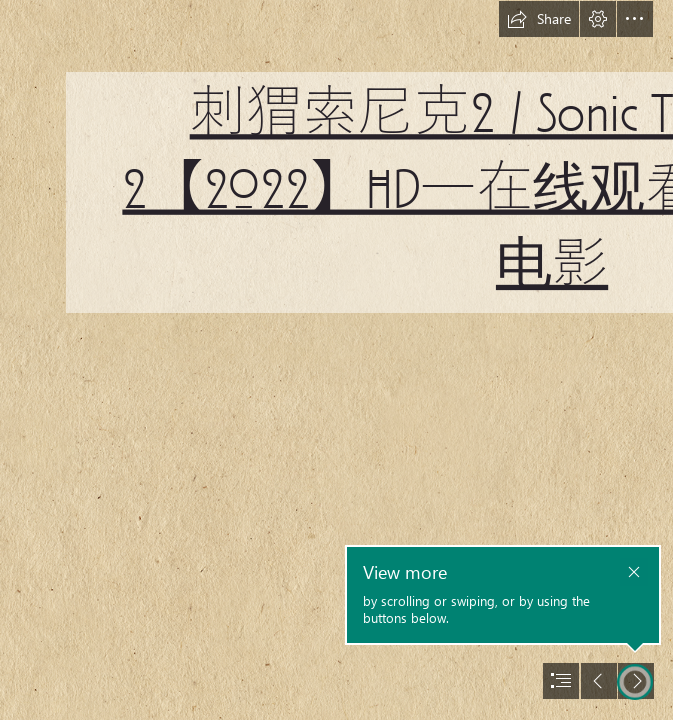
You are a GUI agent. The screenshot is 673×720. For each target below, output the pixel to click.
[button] (539, 19)
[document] (336, 360)
